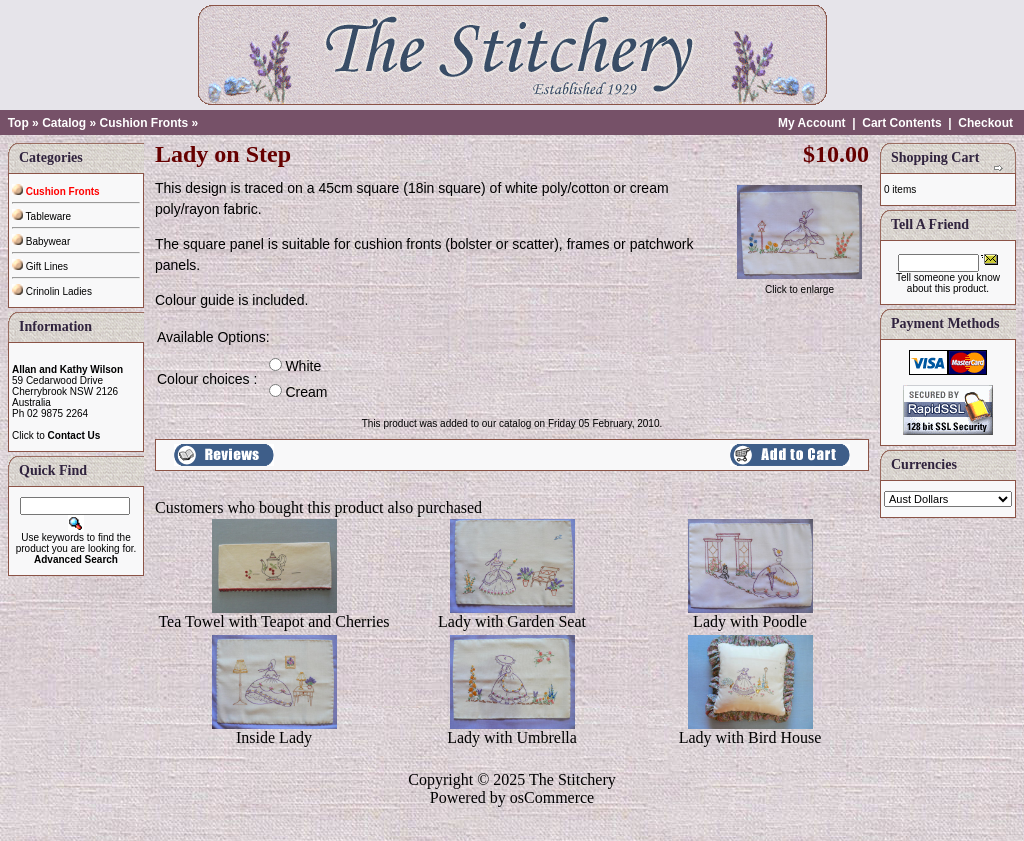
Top (18, 123)
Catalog (64, 123)
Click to (56, 435)
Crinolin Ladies (52, 291)
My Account (812, 123)
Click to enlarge (799, 285)
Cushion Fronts (143, 123)
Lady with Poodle (750, 621)
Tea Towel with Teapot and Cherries (273, 621)
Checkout (985, 123)
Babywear (41, 241)
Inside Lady (274, 737)
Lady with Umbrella (512, 737)
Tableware (41, 216)
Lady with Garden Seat (512, 621)
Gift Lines (40, 266)
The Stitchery (572, 779)
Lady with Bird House (750, 737)
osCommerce (552, 797)
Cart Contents (901, 123)
